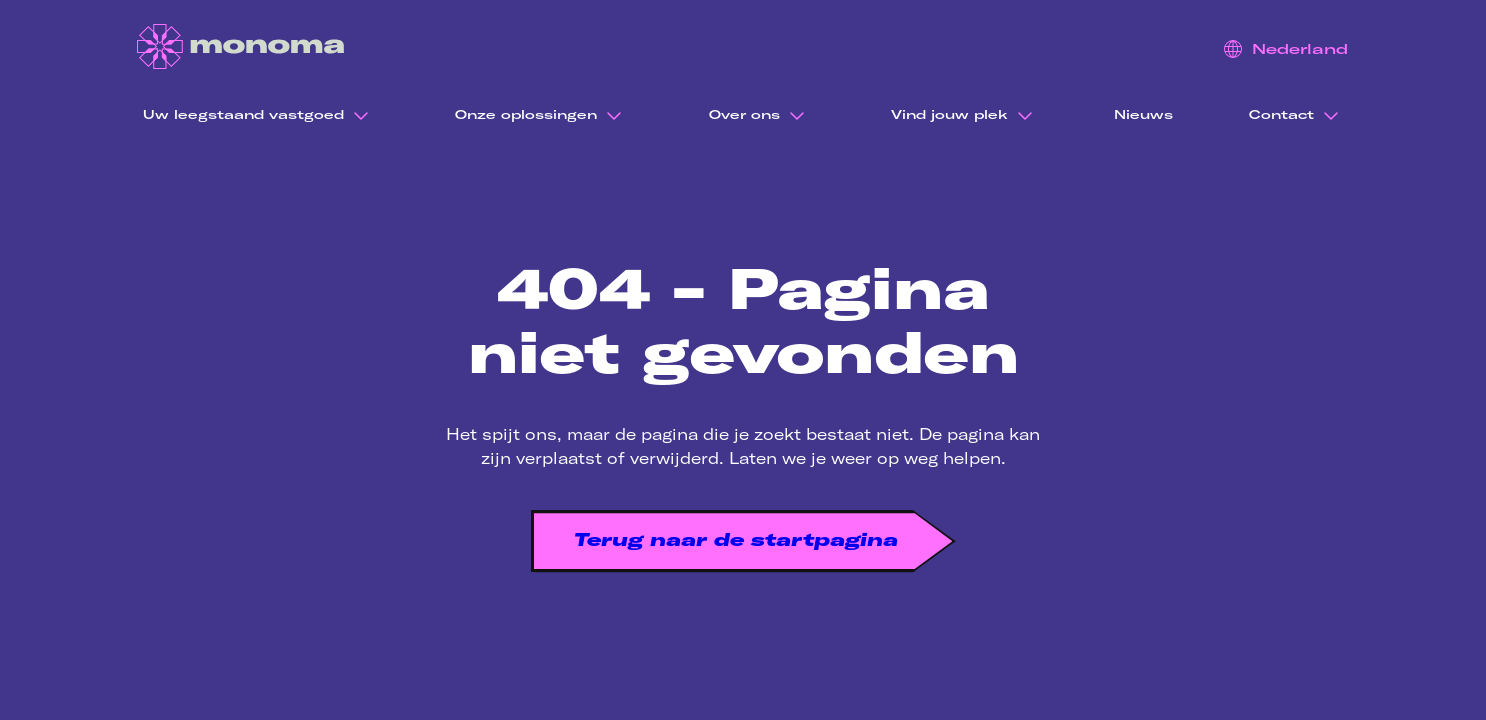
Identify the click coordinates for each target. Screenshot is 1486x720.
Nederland (1286, 49)
